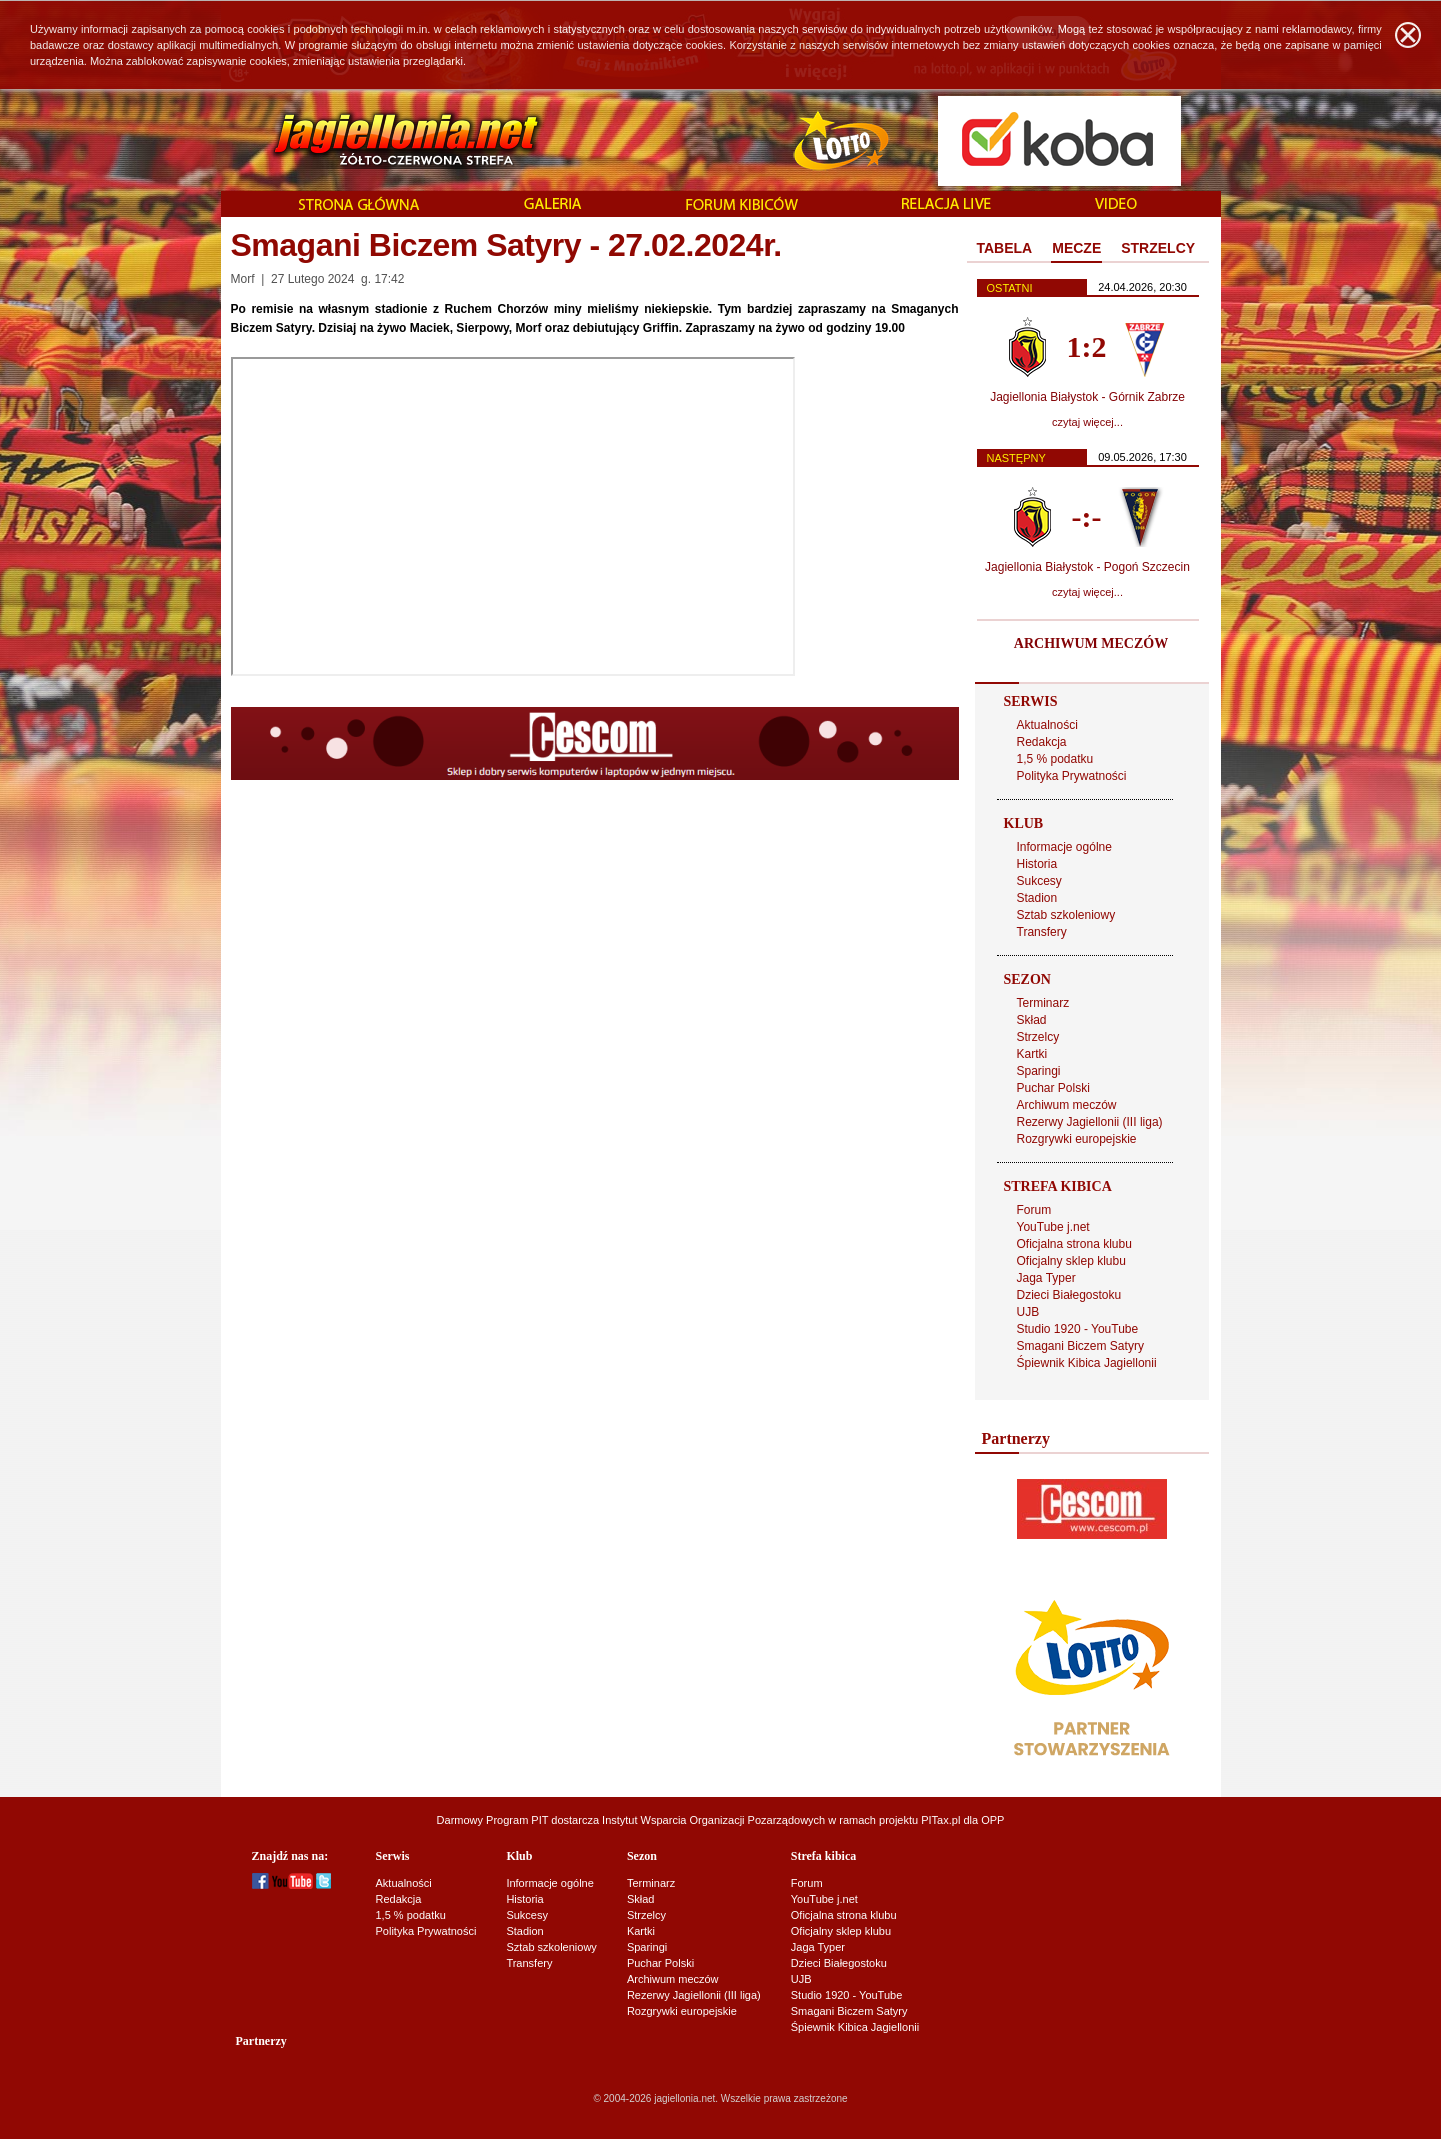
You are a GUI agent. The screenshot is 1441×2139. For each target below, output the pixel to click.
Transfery (1042, 932)
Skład (1032, 1020)
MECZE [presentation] (1076, 248)
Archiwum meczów (1067, 1105)
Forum (1034, 1210)
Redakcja (1042, 742)
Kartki (1032, 1054)
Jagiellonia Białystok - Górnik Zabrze (1087, 397)
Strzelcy (1038, 1037)
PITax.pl (940, 1820)
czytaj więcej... (1087, 422)
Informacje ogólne (1064, 847)
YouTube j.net (1053, 1227)
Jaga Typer (1046, 1278)
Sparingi (1039, 1071)
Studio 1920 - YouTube (1078, 1329)
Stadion (1037, 898)
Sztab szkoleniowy (1066, 915)
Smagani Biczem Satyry (1080, 1346)
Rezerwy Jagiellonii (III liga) (1090, 1122)
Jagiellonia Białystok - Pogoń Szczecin (1087, 567)
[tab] (1005, 249)
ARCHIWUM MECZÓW (1091, 643)
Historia (1037, 864)
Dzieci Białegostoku (1069, 1295)
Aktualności (1047, 725)
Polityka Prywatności (1072, 776)
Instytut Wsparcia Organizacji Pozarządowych (713, 1820)
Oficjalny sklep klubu (1071, 1261)
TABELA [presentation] (1005, 248)
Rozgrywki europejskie (1077, 1139)
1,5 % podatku (1055, 759)
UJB (1028, 1312)
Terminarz (1043, 1003)
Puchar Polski (1053, 1088)
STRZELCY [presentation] (1158, 248)
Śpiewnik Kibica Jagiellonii (1087, 1363)
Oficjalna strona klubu (1074, 1244)
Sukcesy (1039, 881)
